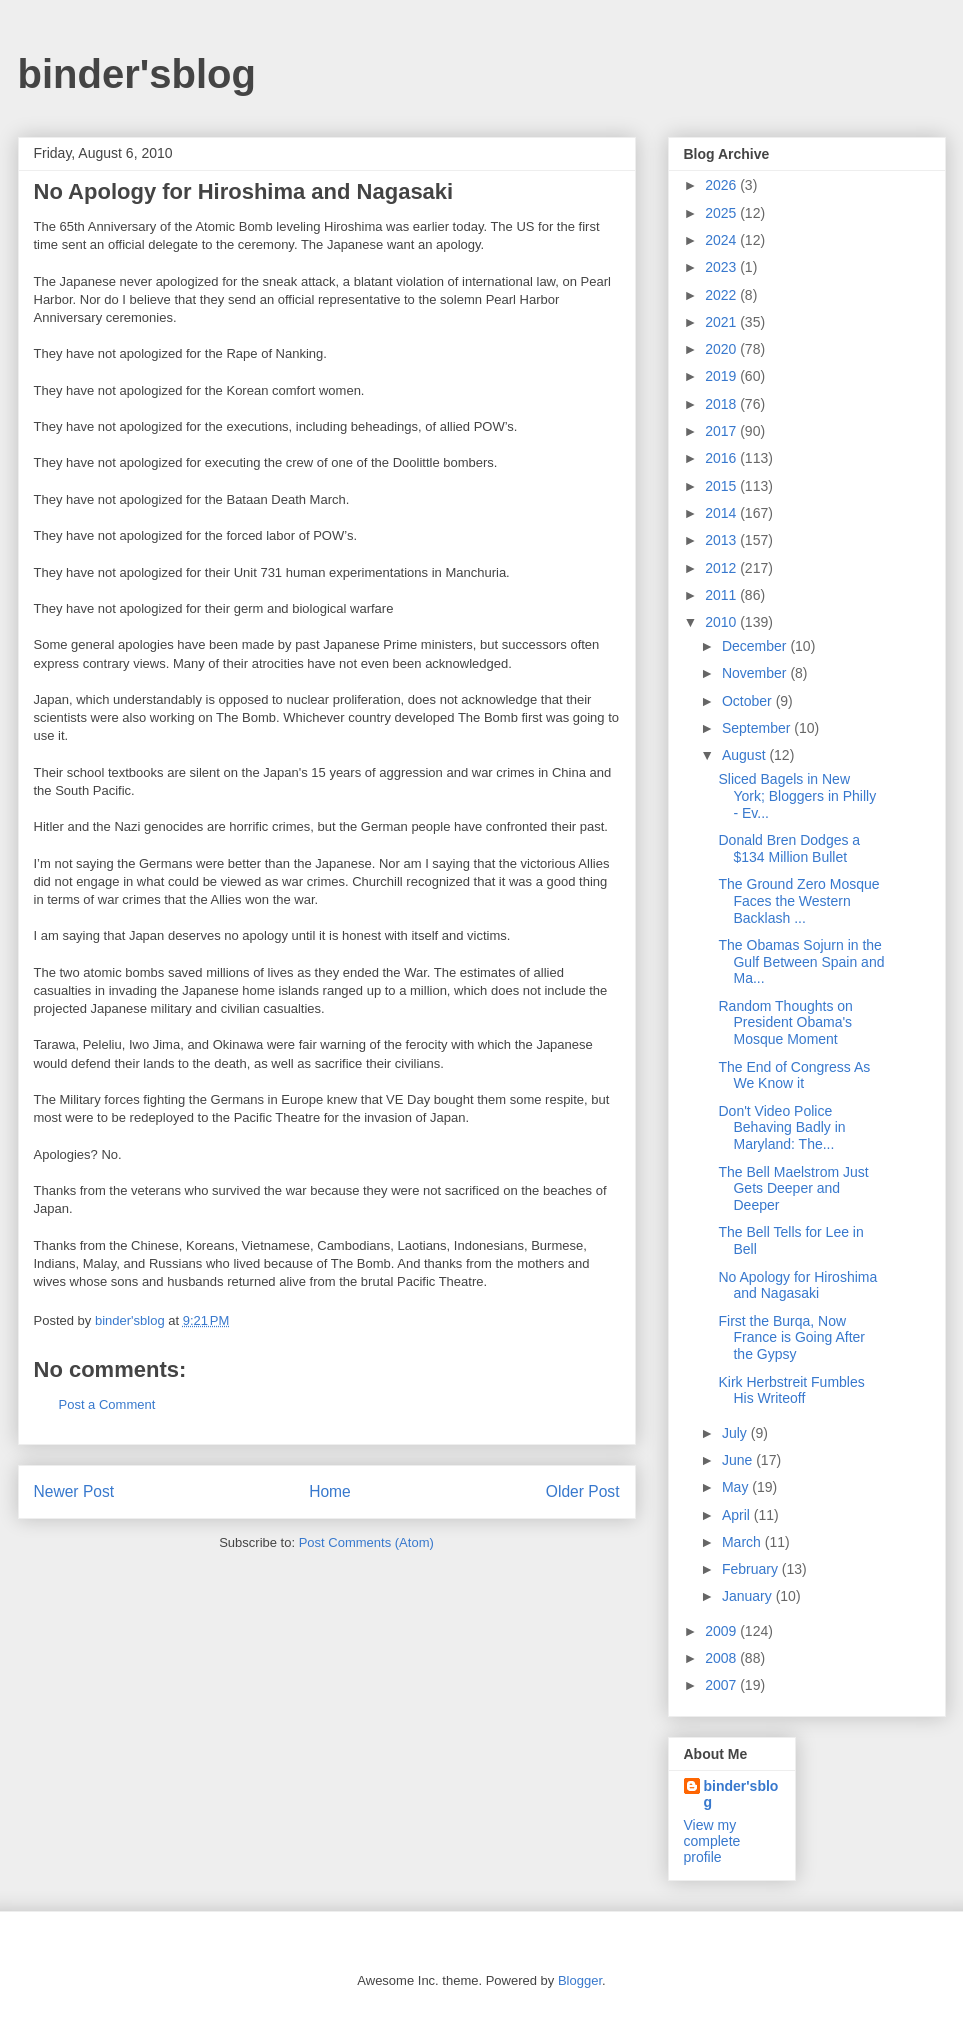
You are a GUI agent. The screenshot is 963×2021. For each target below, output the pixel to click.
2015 (722, 486)
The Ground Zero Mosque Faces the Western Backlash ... (798, 901)
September (758, 728)
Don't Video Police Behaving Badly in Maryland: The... (781, 1128)
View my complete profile (712, 1841)
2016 (722, 458)
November (756, 673)
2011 (722, 595)
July (736, 1433)
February (752, 1569)
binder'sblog (137, 74)
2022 (722, 295)
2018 (722, 404)
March (743, 1542)
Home (330, 1491)
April (738, 1515)
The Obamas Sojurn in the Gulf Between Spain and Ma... (801, 962)
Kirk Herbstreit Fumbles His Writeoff (791, 1390)
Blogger (580, 1980)
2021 (722, 322)
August (745, 755)
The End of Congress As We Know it (794, 1075)
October (749, 701)
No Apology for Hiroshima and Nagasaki (797, 1285)
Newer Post (74, 1491)
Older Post (583, 1491)
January (749, 1596)
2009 (722, 1631)
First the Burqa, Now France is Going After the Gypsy (791, 1338)
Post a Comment (107, 1404)
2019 (722, 376)
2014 (722, 513)
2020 (722, 349)
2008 (722, 1658)
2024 (722, 240)
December (756, 646)
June (739, 1460)
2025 (722, 213)
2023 (722, 267)
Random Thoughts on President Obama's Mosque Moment (785, 1023)
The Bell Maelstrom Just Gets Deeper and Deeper (793, 1189)
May (737, 1487)
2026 (722, 185)
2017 (722, 431)
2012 (722, 568)
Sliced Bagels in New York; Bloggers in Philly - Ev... (797, 796)
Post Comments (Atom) (366, 1542)
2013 (722, 540)
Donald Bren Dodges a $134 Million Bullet (789, 848)
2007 (722, 1685)
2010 (722, 622)
